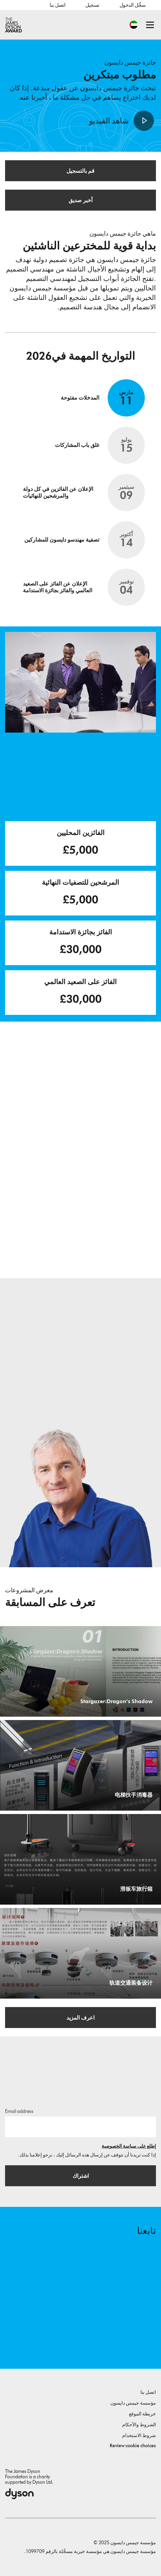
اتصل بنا (57, 5)
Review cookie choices (133, 2446)
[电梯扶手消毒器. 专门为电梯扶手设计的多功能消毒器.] (80, 1765)
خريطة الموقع (142, 2414)
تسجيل (92, 5)
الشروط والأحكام (139, 2425)
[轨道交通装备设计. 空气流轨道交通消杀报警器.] (80, 1953)
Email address (19, 2111)
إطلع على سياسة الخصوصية (129, 2146)
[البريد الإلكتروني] (80, 2126)
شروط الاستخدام (139, 2435)
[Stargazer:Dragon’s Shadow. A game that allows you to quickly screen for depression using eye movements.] (80, 1671)
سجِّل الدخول (132, 5)
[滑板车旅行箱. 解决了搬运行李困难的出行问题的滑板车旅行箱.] (80, 1859)
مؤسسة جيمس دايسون (133, 2403)
